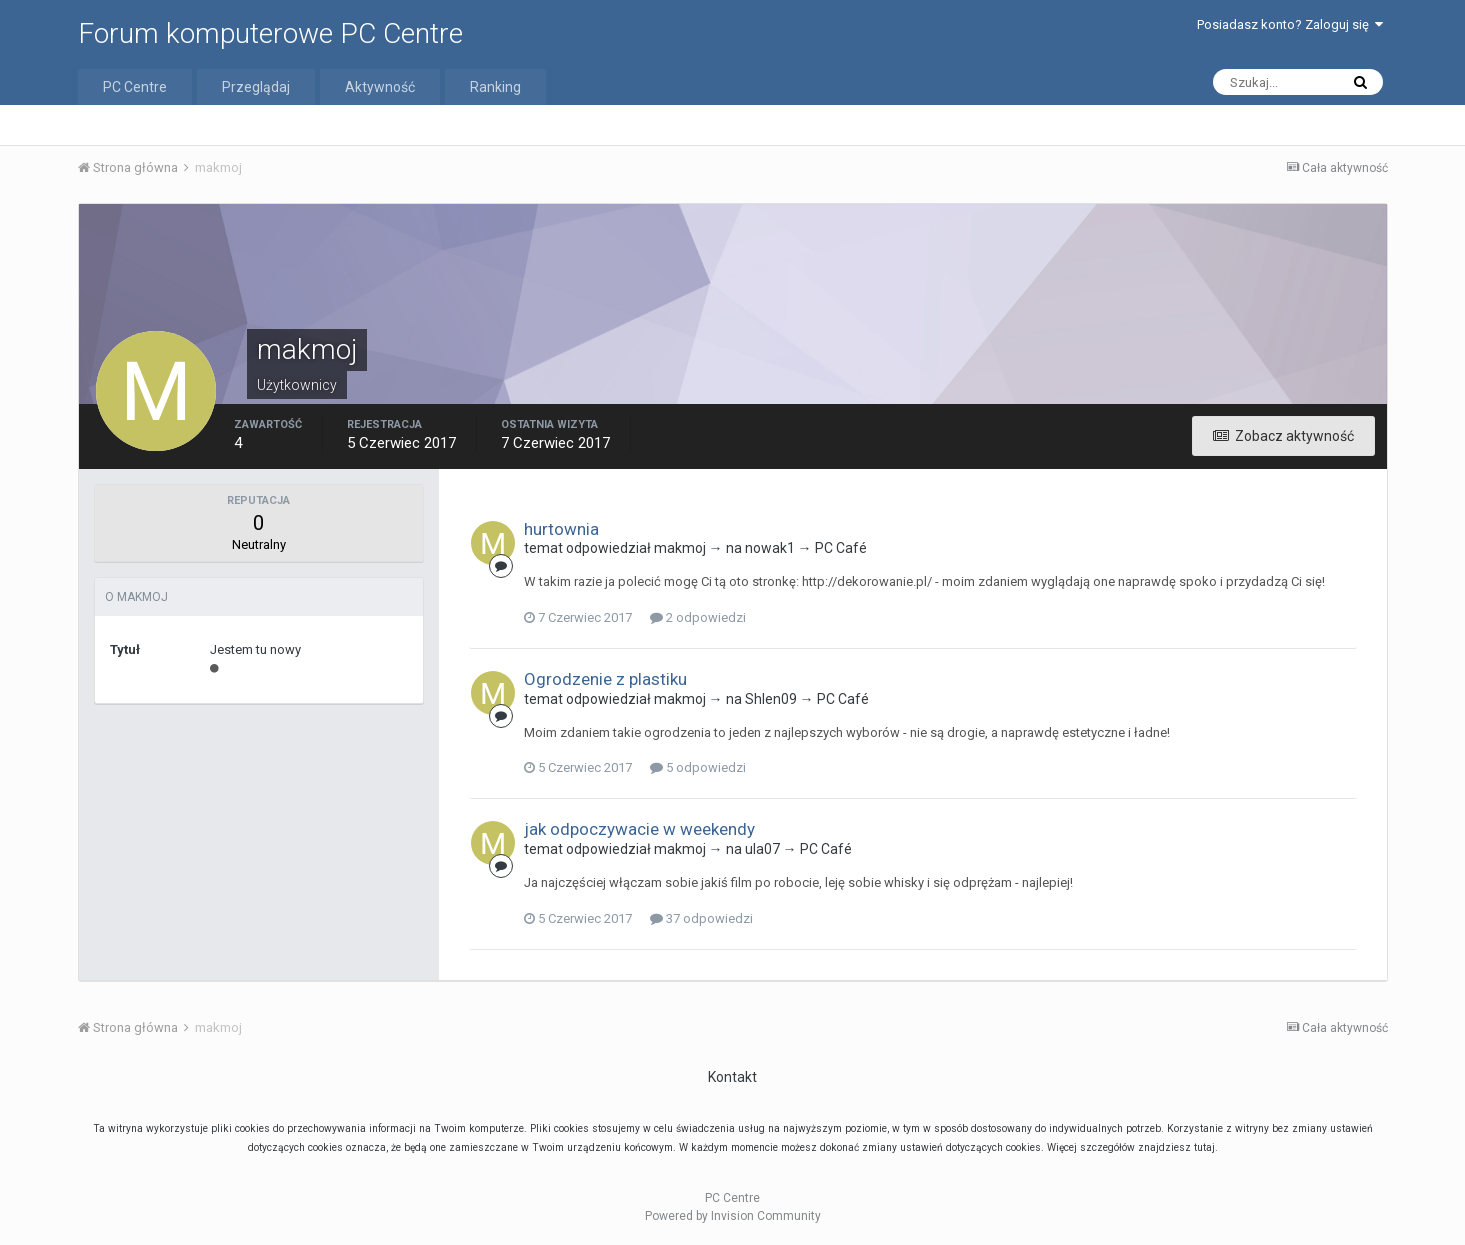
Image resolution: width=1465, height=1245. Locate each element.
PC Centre (135, 87)
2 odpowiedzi (698, 617)
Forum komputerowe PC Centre (270, 33)
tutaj (1204, 1147)
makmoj (680, 548)
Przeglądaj (256, 87)
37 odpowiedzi (701, 918)
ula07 (762, 849)
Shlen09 (771, 699)
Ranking (495, 87)
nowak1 (770, 548)
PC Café (841, 548)
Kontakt (732, 1077)
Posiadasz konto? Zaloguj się (1290, 24)
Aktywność (380, 87)
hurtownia (561, 529)
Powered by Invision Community (733, 1216)
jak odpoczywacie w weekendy (639, 829)
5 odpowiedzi (698, 767)
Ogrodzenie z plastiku (605, 679)
